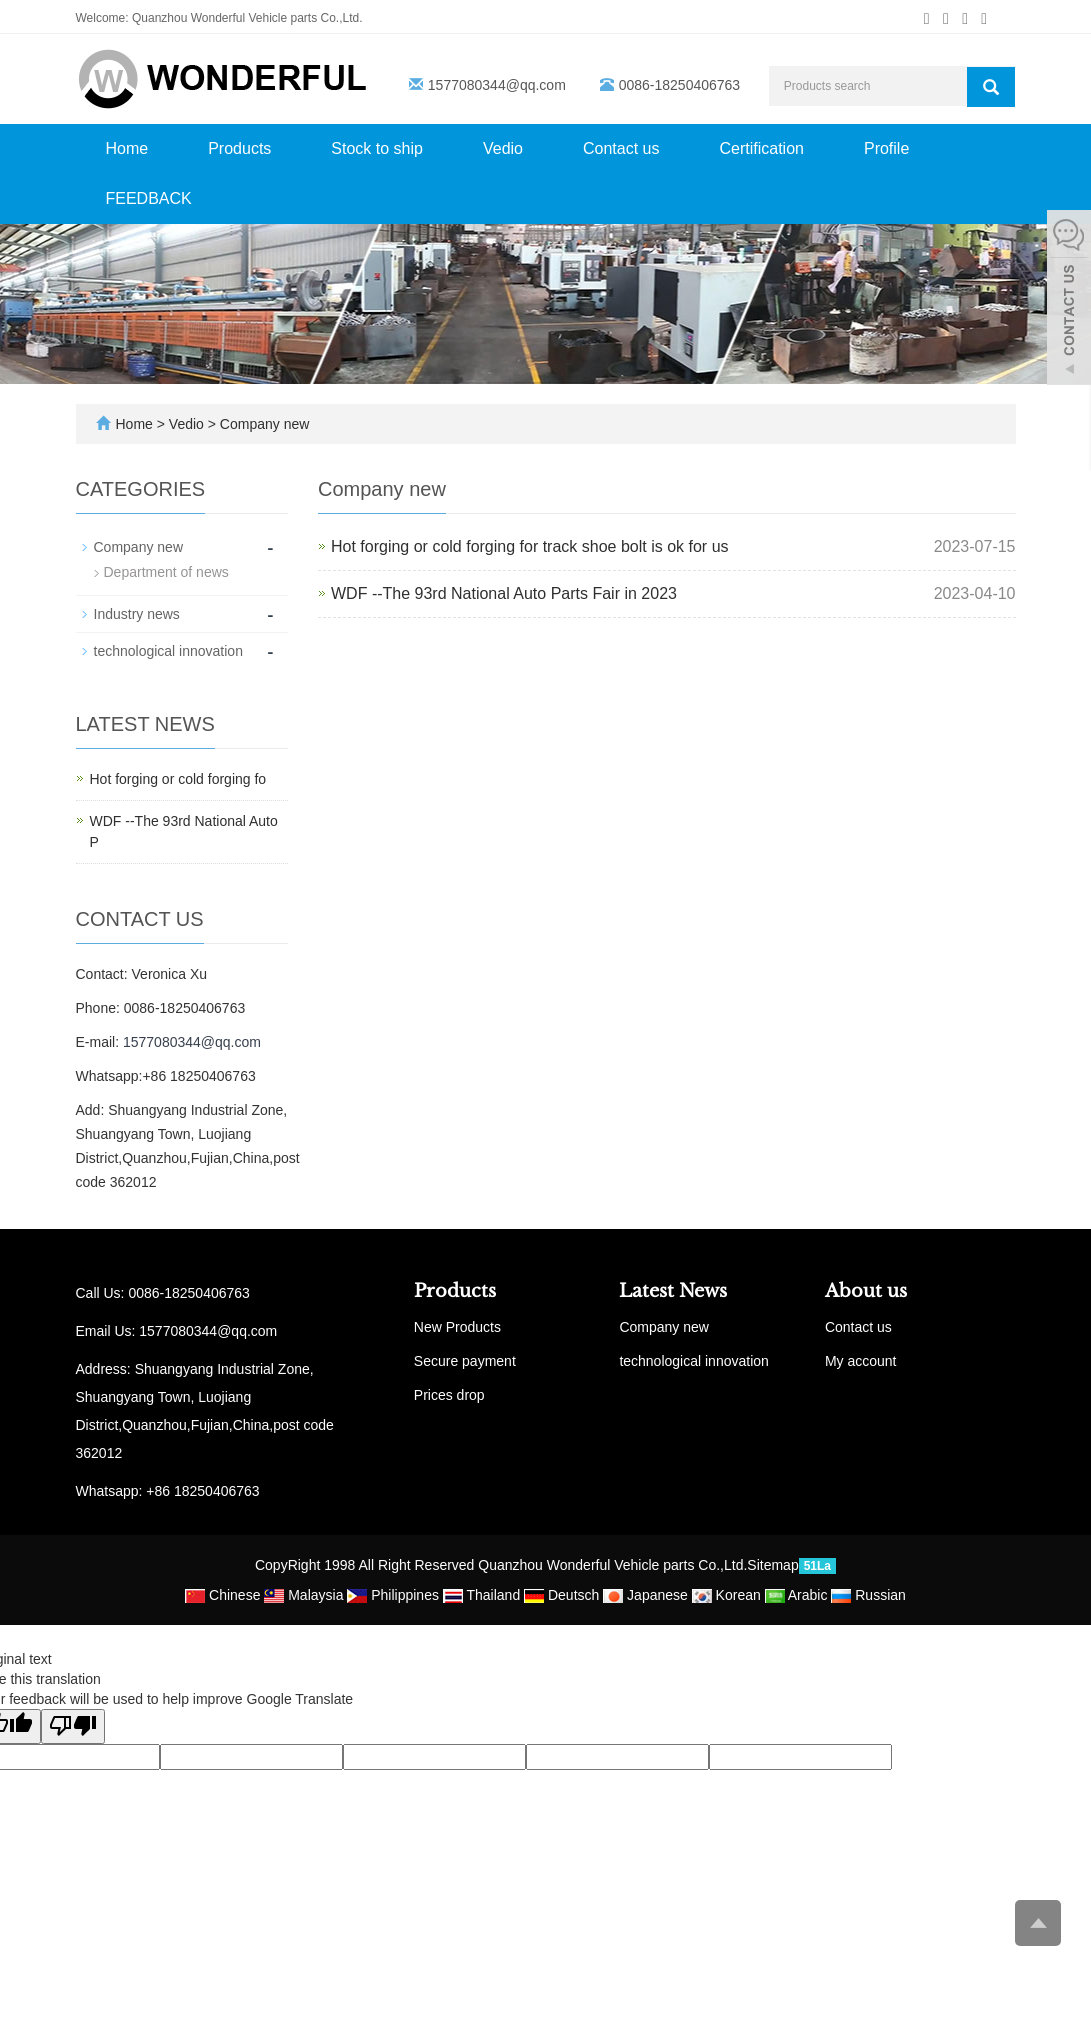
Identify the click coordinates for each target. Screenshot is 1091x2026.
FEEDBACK (149, 198)
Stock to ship (377, 148)
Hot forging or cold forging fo (178, 779)
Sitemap (772, 1565)
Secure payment (465, 1361)
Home (127, 148)
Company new (262, 424)
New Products (457, 1327)
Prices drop (449, 1395)
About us (866, 1291)
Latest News (673, 1291)
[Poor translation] (73, 1726)
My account (861, 1361)
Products (239, 148)
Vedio (503, 148)
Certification (761, 148)
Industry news (137, 614)
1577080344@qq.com (497, 85)
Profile (886, 148)
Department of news (166, 572)
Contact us (621, 148)
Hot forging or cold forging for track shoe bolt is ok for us (530, 546)
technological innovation (168, 651)
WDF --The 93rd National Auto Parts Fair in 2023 (504, 593)
